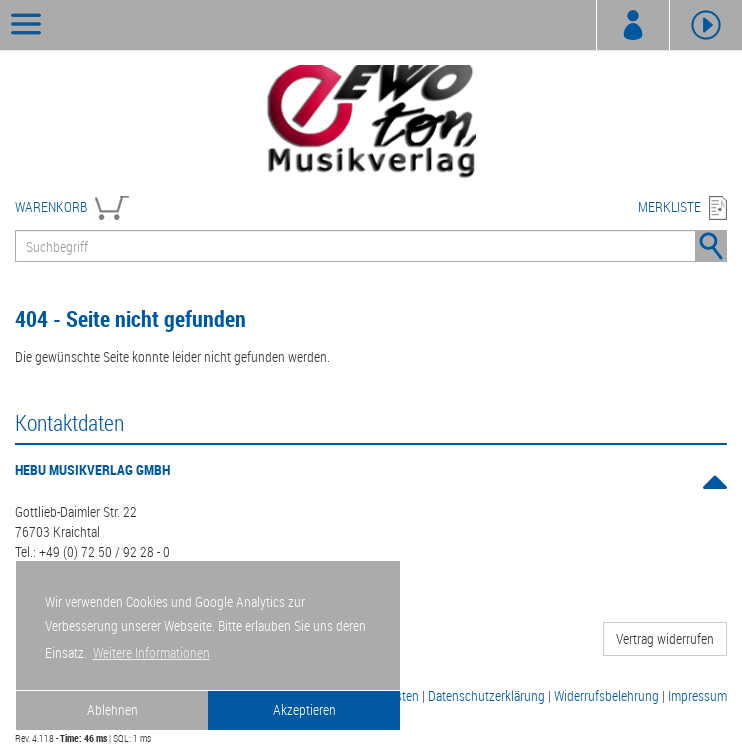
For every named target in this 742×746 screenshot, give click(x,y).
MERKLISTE (669, 206)
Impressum (697, 695)
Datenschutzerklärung (486, 695)
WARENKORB (51, 206)
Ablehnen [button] (112, 709)
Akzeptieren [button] (304, 709)
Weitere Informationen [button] (151, 652)
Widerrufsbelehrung (606, 695)
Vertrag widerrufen (665, 638)
